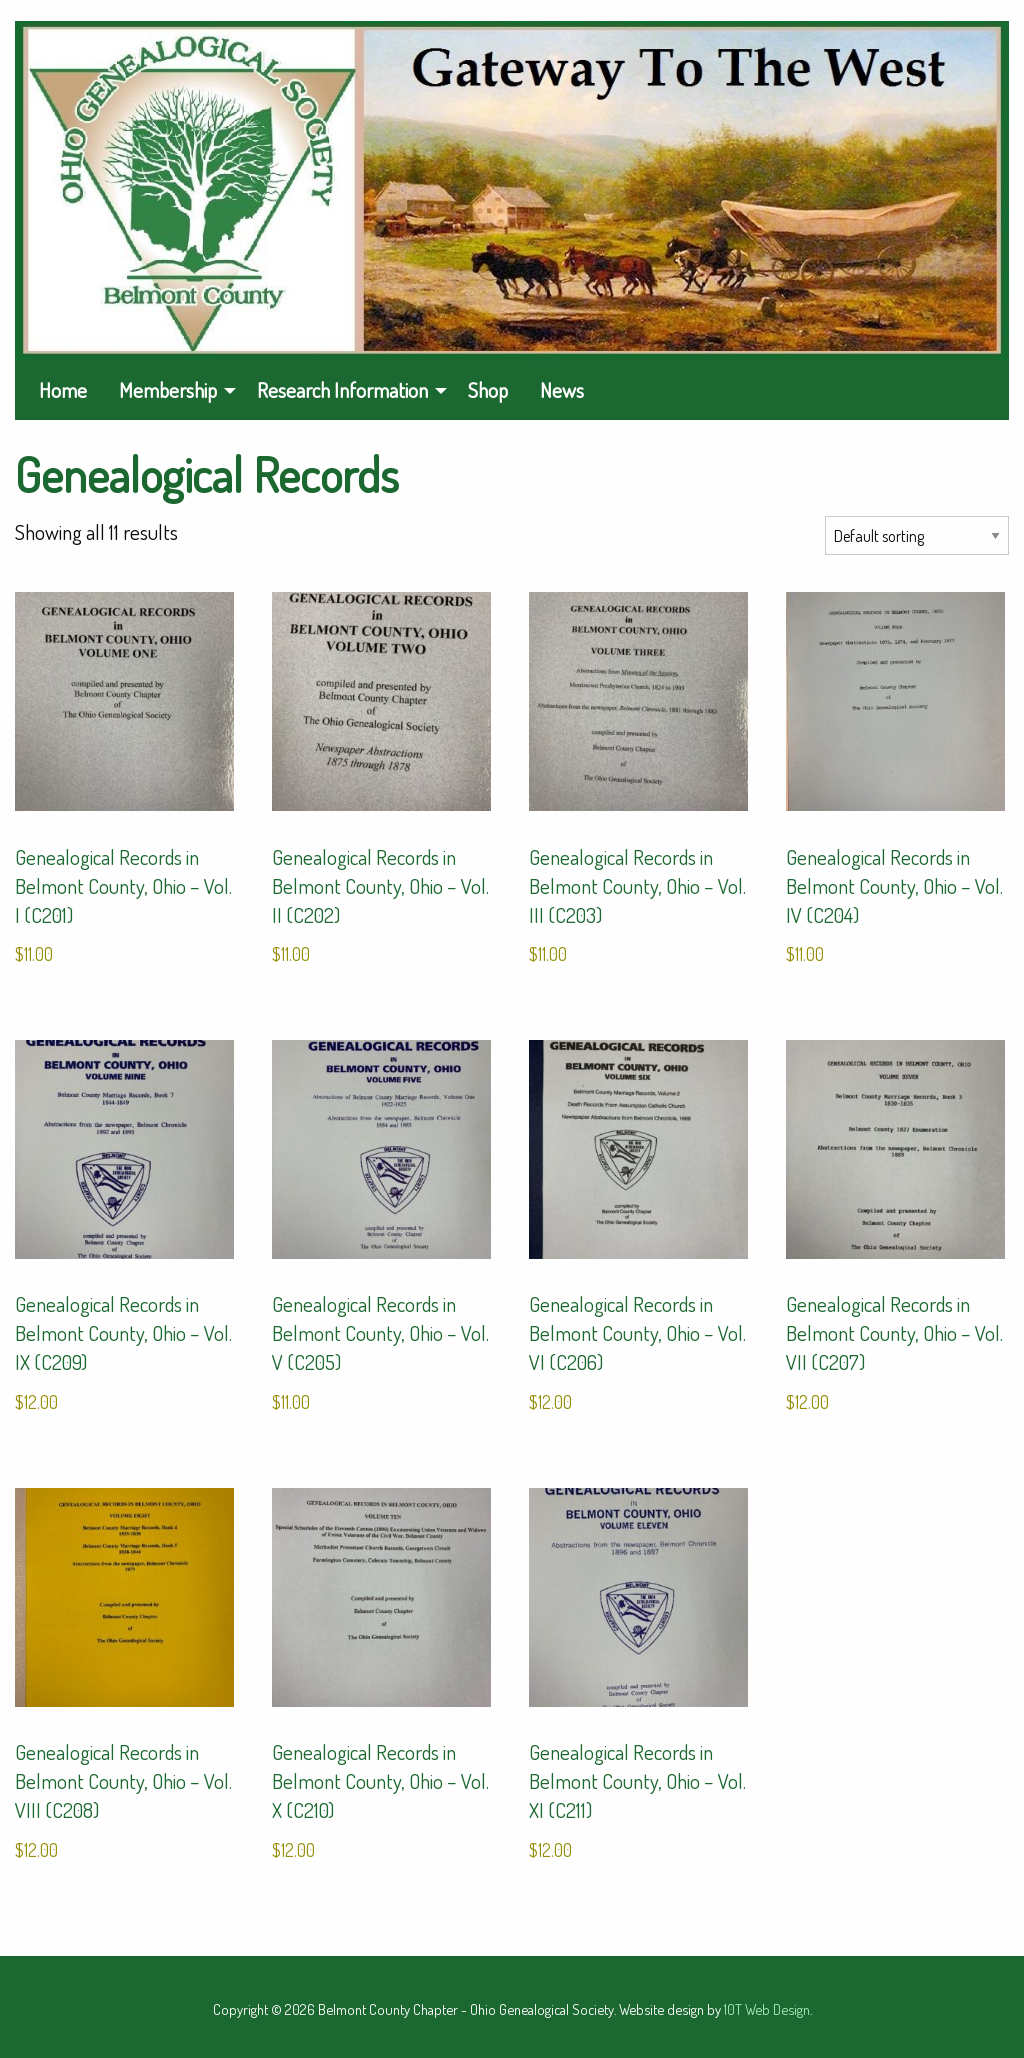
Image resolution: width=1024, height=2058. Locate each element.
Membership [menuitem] (168, 390)
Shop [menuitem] (488, 390)
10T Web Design (767, 2009)
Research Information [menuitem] (342, 390)
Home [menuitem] (63, 390)
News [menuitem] (562, 390)
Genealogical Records (207, 474)
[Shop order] (917, 535)
